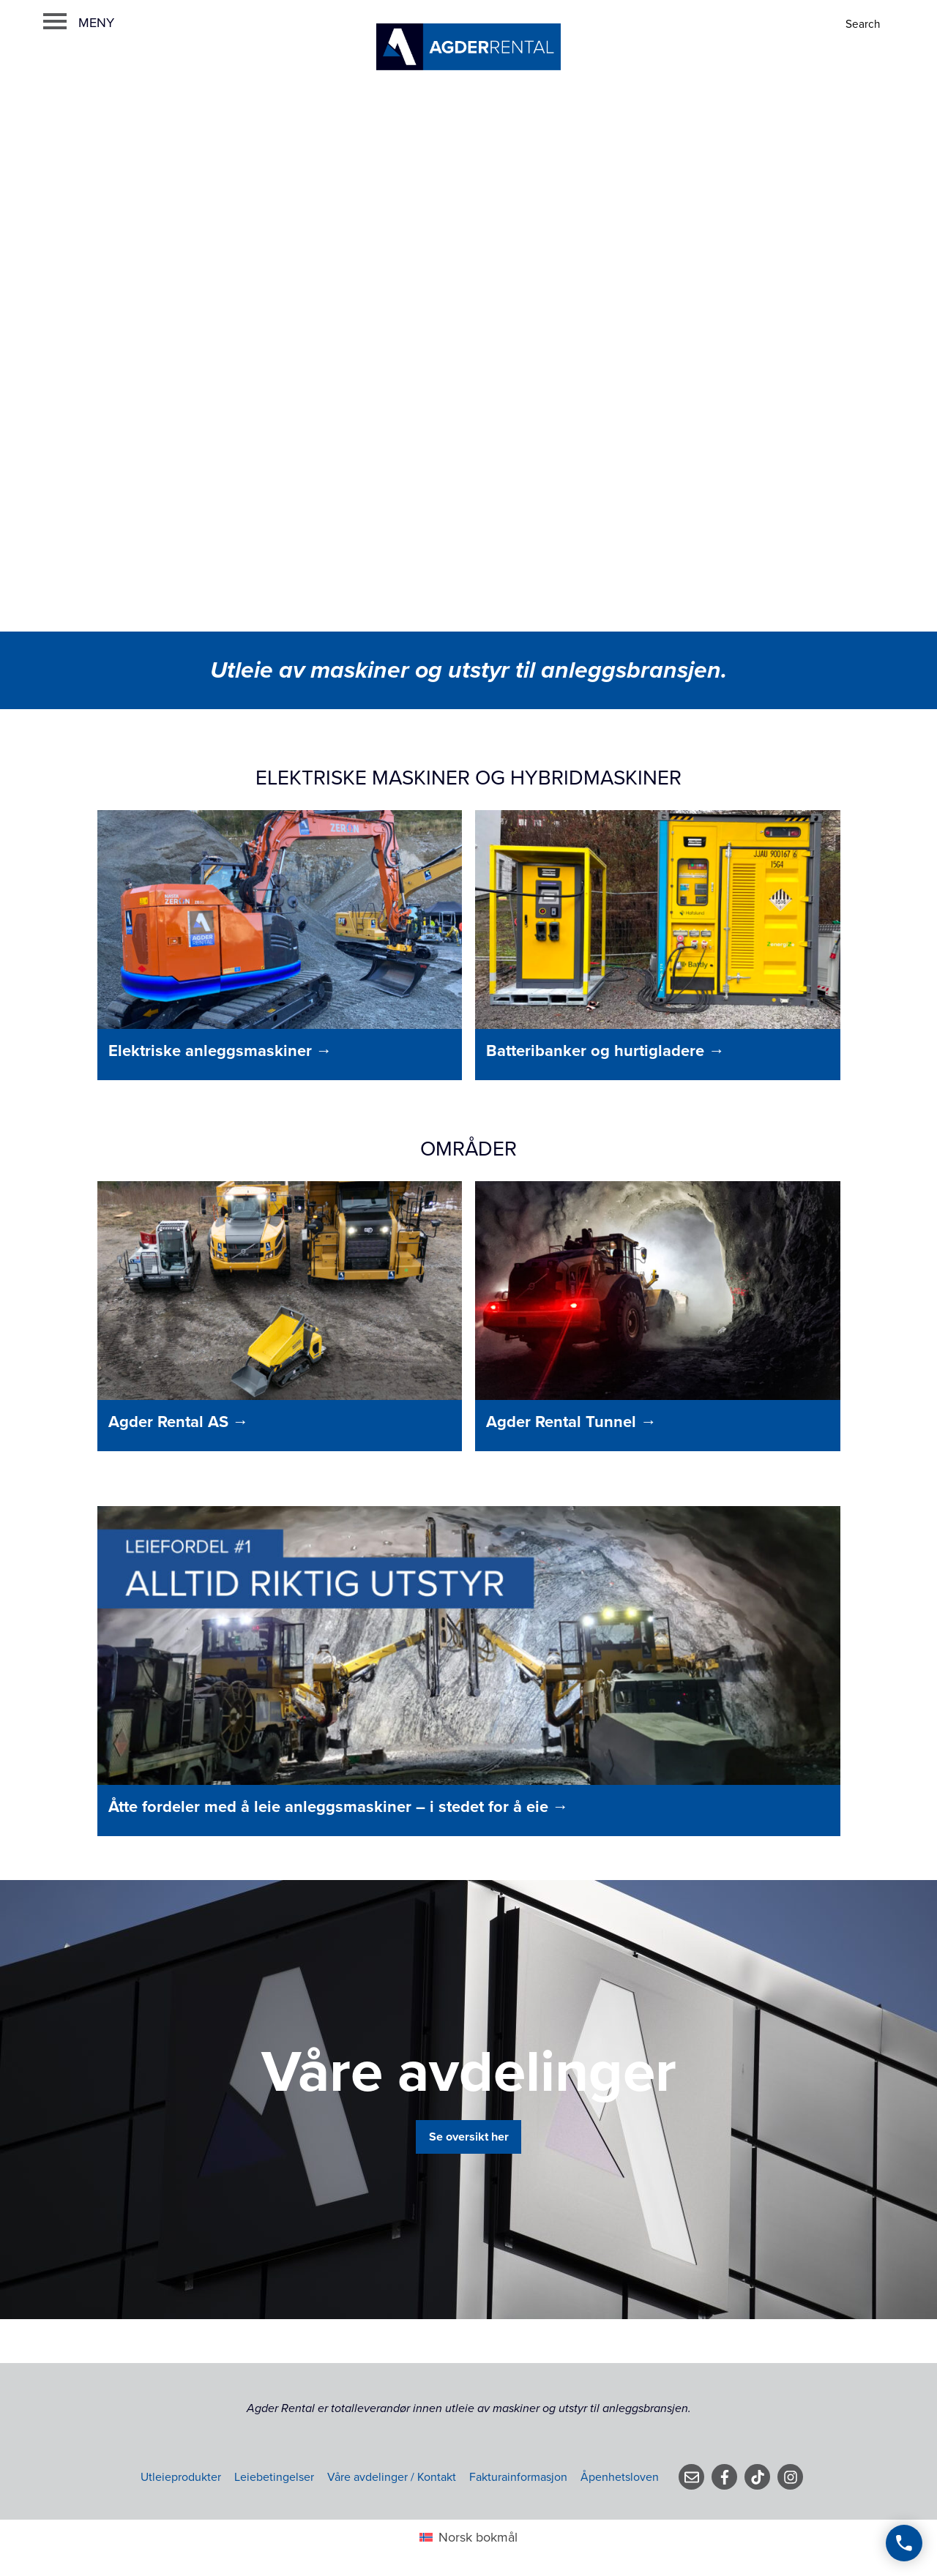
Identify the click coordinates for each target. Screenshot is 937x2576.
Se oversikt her (469, 2137)
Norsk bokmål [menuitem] (478, 2537)
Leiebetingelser (274, 2477)
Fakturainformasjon (518, 2477)
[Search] (864, 24)
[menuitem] (468, 2537)
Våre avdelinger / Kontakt (391, 2477)
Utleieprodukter (181, 2477)
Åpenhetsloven (620, 2477)
